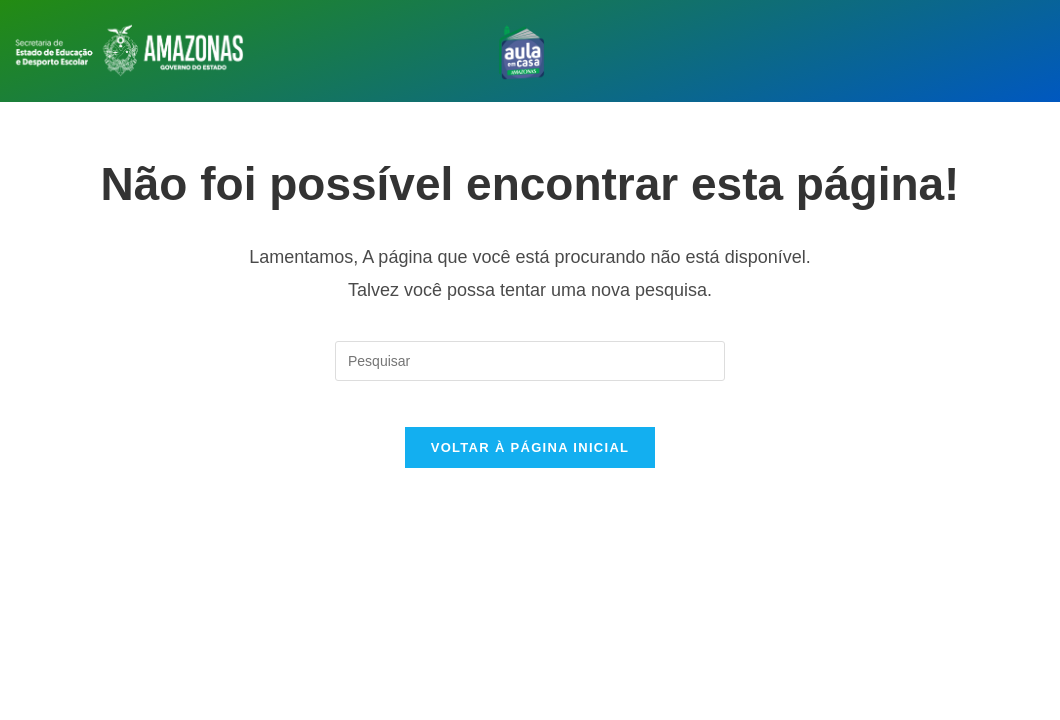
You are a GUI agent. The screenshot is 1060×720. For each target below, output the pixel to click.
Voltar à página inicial (530, 462)
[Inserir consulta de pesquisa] (530, 361)
